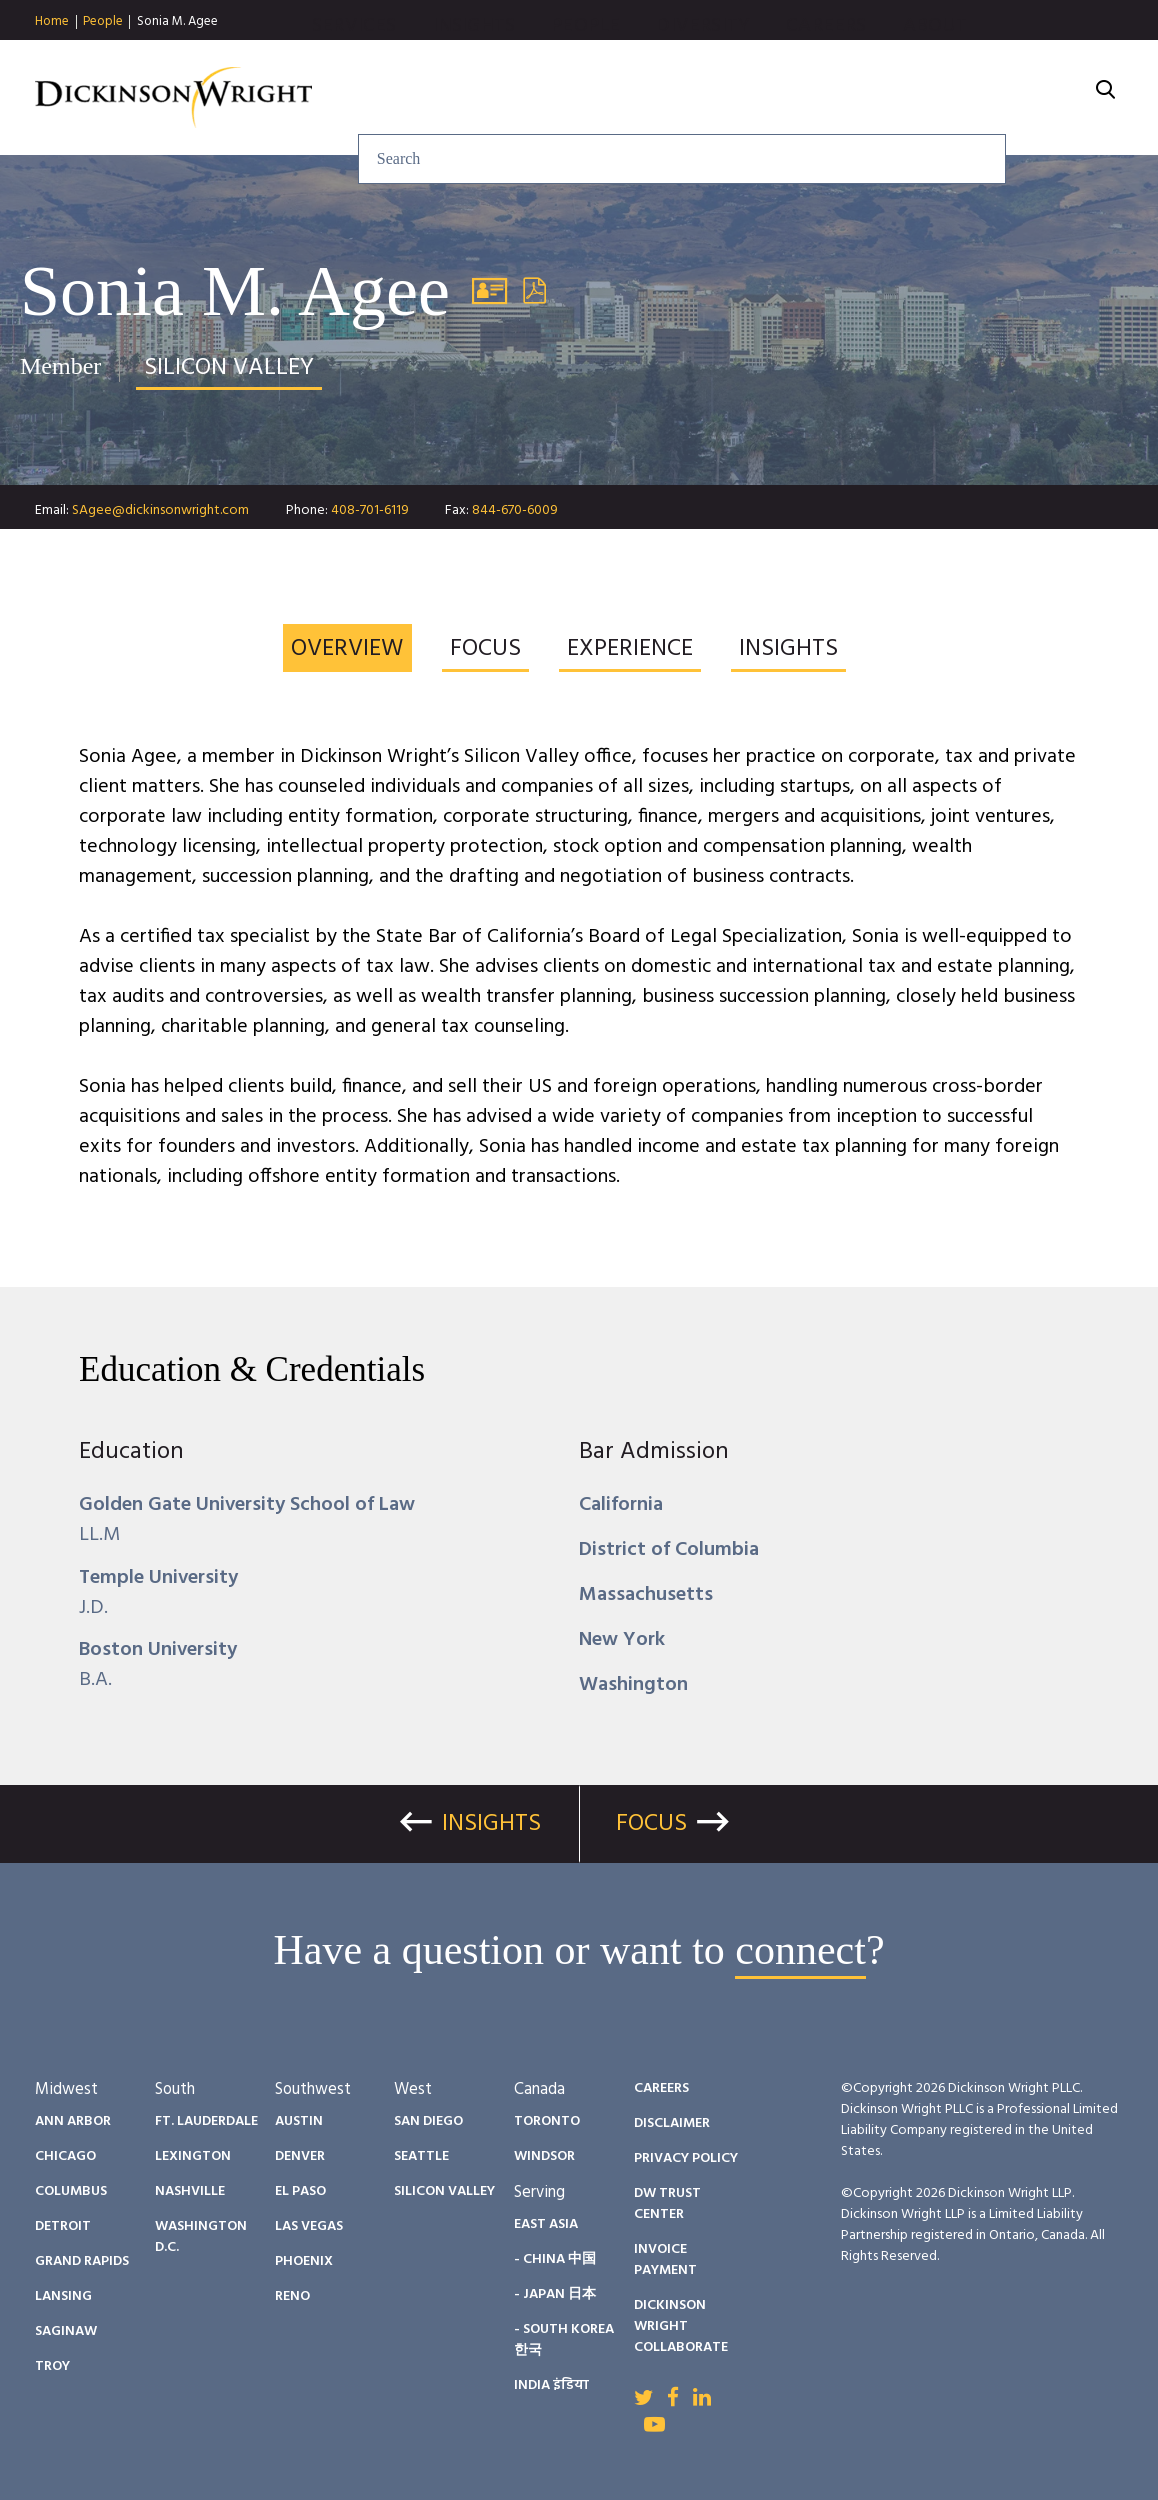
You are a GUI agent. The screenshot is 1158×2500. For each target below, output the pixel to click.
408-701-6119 (370, 510)
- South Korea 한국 (564, 2340)
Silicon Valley (444, 2191)
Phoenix (304, 2261)
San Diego (428, 2121)
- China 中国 (555, 2259)
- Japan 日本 (555, 2294)
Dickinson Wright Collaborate (681, 2326)
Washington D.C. (201, 2237)
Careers (930, 98)
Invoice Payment (665, 2260)
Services (457, 98)
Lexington (193, 2156)
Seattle (421, 2156)
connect (800, 1950)
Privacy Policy (686, 2158)
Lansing (63, 2296)
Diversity (807, 98)
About (1038, 98)
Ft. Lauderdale (206, 2121)
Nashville (190, 2191)
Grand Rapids (82, 2261)
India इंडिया (551, 2385)
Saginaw (66, 2331)
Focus (651, 1824)
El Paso (300, 2191)
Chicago (65, 2156)
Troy (52, 2366)
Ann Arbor (73, 2121)
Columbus (71, 2191)
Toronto (547, 2121)
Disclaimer (672, 2123)
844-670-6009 (515, 510)
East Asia (546, 2224)
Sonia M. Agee (177, 21)
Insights (577, 98)
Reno (292, 2296)
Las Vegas (309, 2226)
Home (52, 22)
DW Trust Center (667, 2204)
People (103, 22)
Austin (299, 2121)
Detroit (63, 2226)
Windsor (544, 2156)
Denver (300, 2156)
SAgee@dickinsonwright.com (160, 510)
